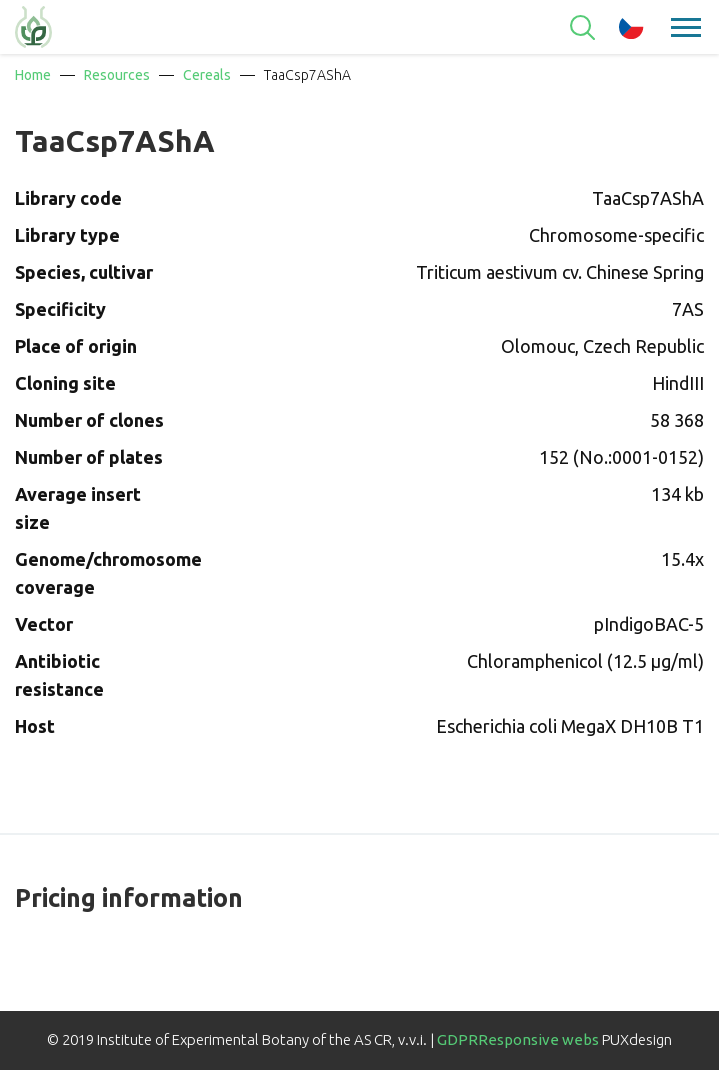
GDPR (457, 1039)
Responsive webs (538, 1039)
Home (33, 75)
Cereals (207, 75)
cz (631, 27)
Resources (117, 75)
